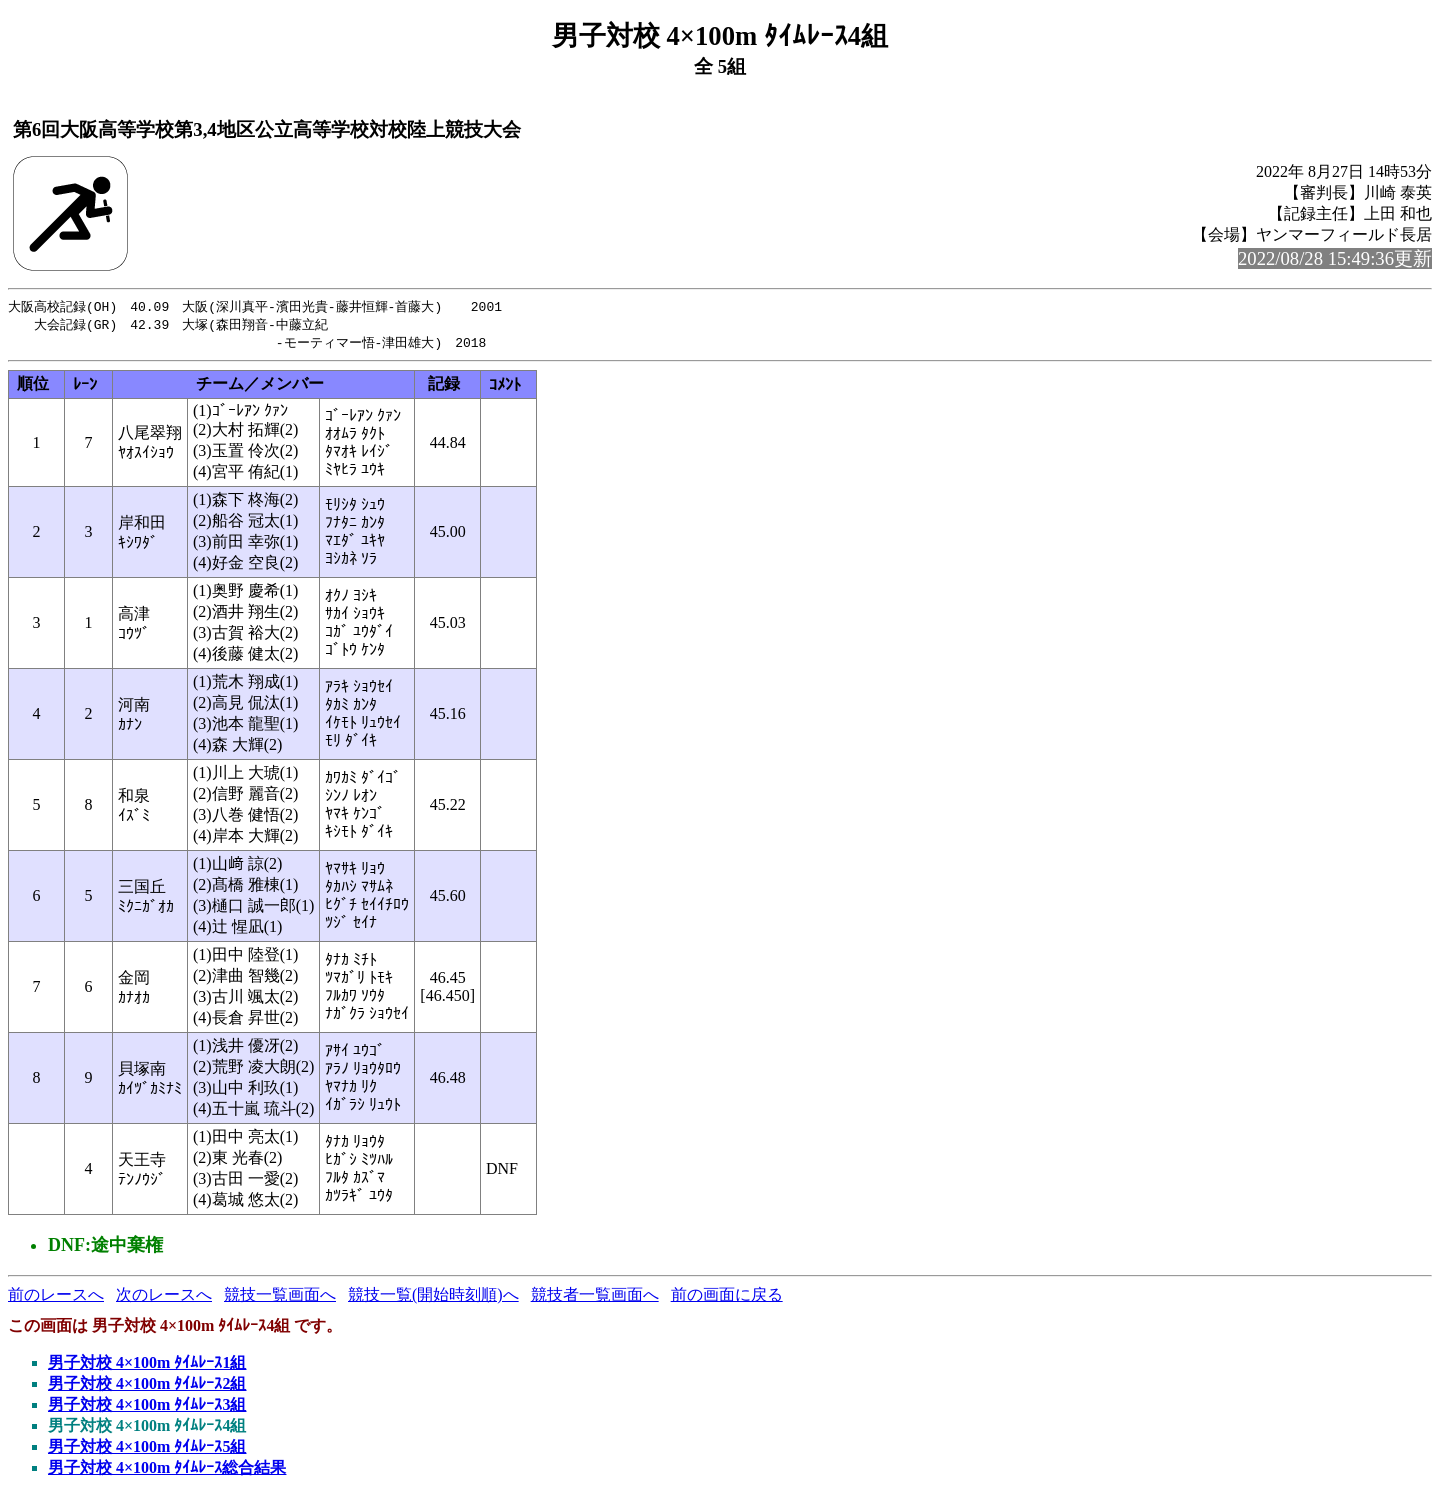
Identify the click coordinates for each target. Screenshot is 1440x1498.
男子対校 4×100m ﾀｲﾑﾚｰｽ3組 (147, 1407)
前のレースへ (56, 1297)
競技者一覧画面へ (595, 1297)
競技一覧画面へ (280, 1297)
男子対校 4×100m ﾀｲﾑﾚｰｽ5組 (147, 1449)
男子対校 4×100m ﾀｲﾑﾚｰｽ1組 (147, 1365)
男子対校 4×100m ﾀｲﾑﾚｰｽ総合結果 (167, 1470)
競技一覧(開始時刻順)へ (433, 1297)
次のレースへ (164, 1297)
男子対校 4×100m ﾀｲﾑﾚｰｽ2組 (147, 1386)
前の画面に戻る (727, 1297)
